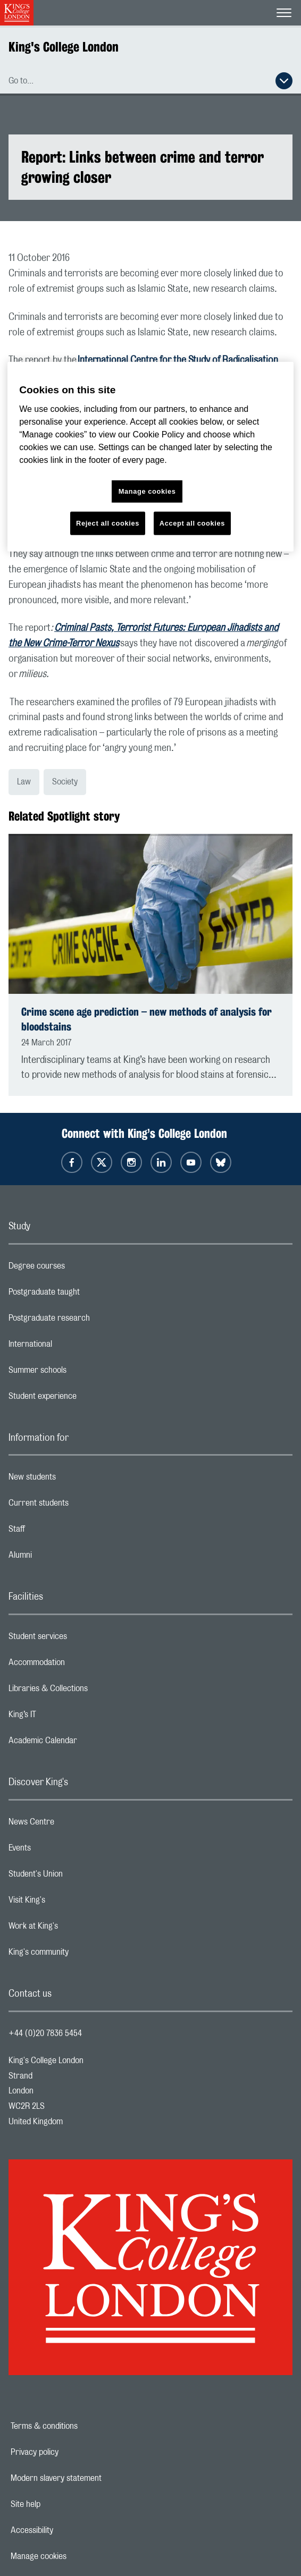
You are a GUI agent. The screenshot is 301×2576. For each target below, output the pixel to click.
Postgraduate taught (86, 1295)
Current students (81, 1506)
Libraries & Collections (90, 1691)
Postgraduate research (91, 1321)
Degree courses (79, 1269)
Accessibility (69, 2530)
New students (74, 1480)
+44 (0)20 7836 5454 (45, 2033)
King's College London (64, 47)
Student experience (85, 1399)
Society (65, 782)
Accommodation (79, 1665)
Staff (59, 1532)
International (73, 1347)
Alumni (62, 1558)
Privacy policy (71, 2452)
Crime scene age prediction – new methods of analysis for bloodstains (146, 1019)
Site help (62, 2504)
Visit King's (69, 1903)
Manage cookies (75, 2556)
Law (24, 782)
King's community (81, 1955)
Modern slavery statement (93, 2478)
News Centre (74, 1824)
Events (62, 1850)
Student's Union (78, 1877)
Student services (80, 1639)
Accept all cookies (192, 523)
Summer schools (80, 1373)
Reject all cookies (107, 523)
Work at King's (76, 1929)
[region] (150, 457)
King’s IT (65, 1717)
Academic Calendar (85, 1743)
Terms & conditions (81, 2426)
